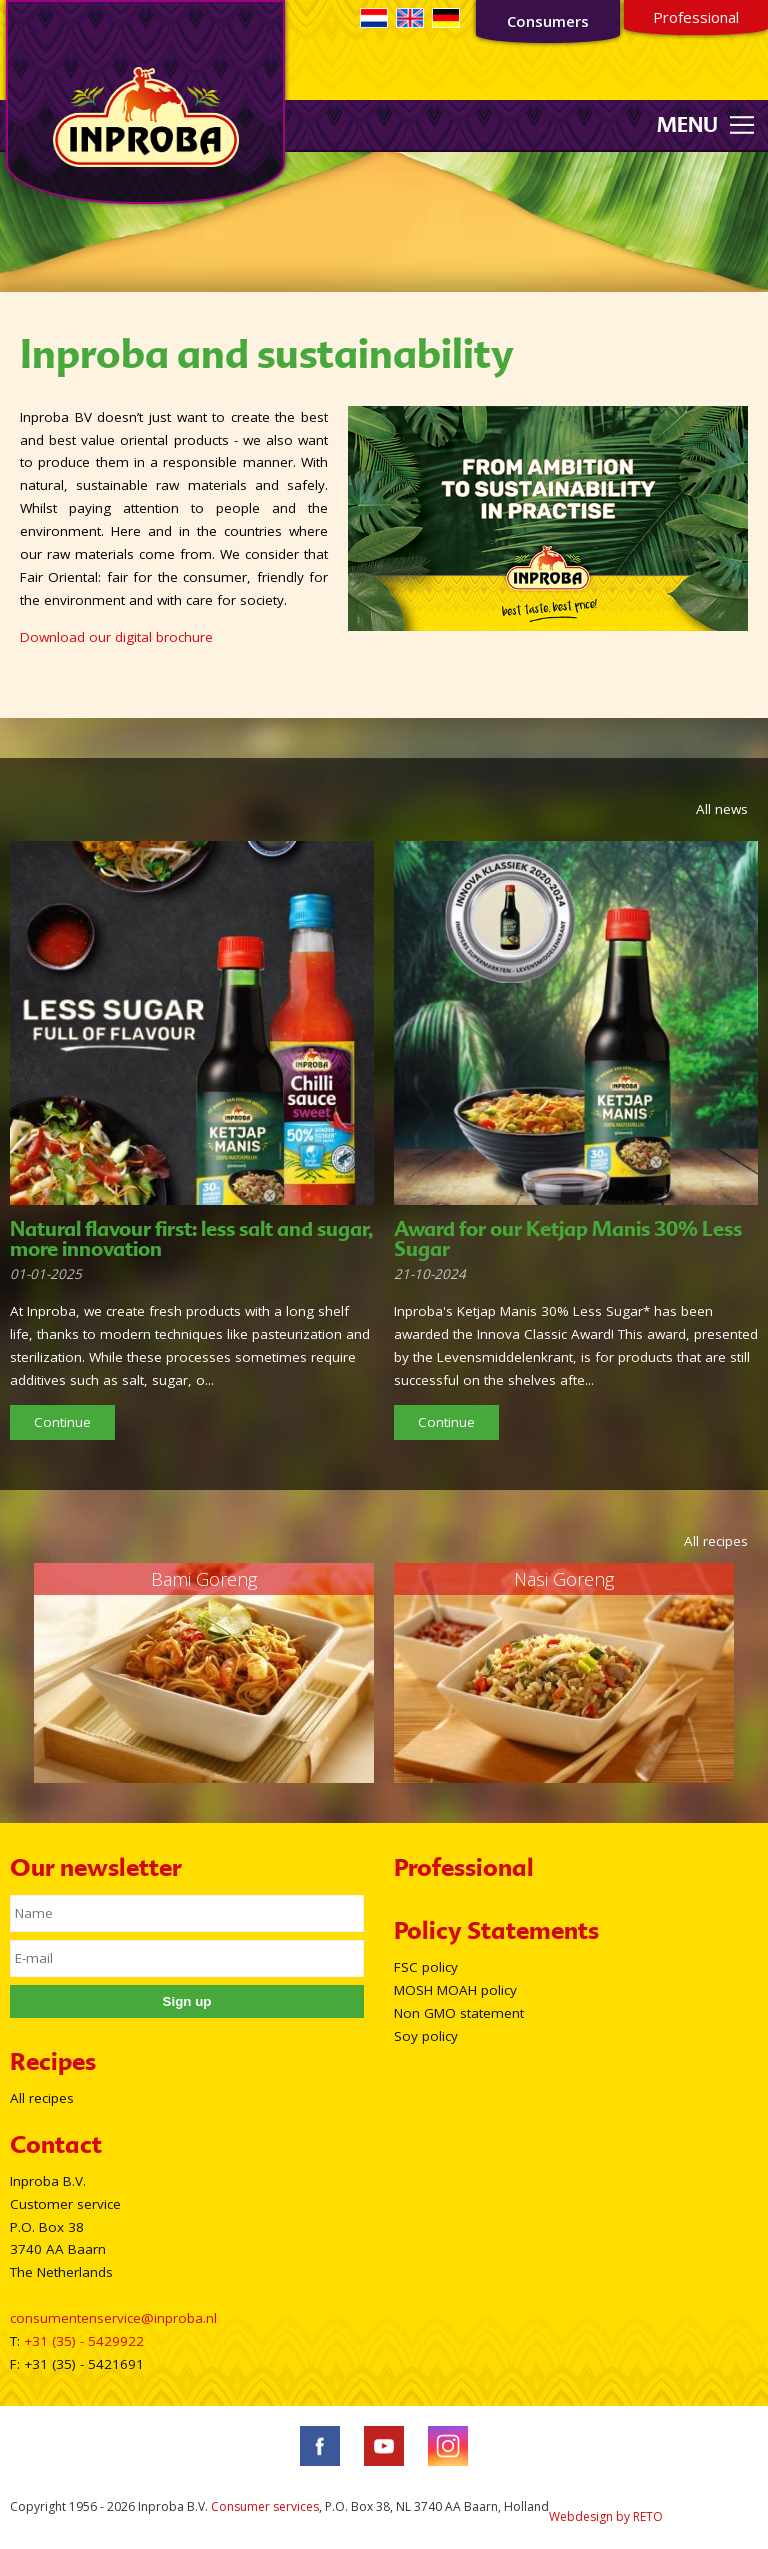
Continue (62, 1422)
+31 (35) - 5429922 (84, 2341)
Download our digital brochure (116, 637)
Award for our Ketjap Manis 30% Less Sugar (568, 1239)
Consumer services (265, 2506)
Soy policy (426, 2036)
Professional (696, 17)
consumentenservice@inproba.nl (113, 2318)
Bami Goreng (204, 1579)
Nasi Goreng (564, 1579)
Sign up (187, 2001)
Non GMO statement (459, 2013)
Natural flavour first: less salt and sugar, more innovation (191, 1239)
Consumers (548, 21)
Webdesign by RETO (606, 2516)
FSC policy (426, 1967)
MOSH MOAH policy (455, 1990)
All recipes (716, 1541)
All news (722, 809)
